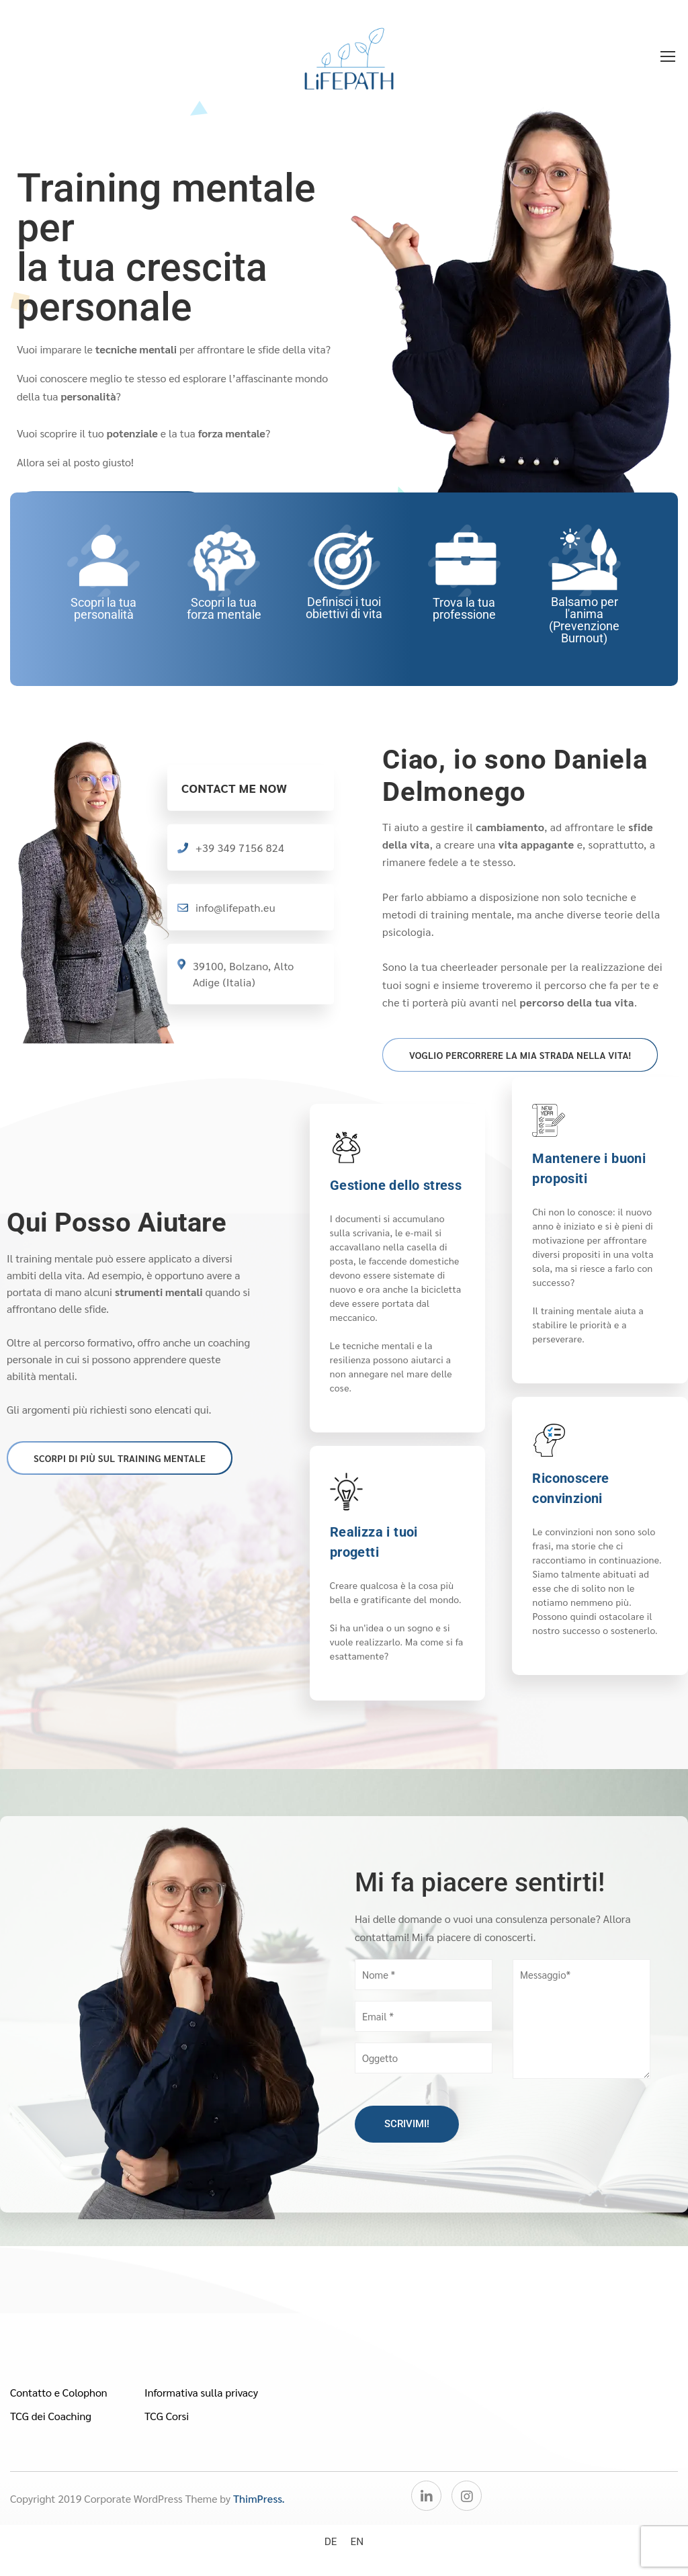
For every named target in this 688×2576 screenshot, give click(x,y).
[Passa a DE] (331, 2540)
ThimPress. (259, 2498)
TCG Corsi (166, 2416)
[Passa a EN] (357, 2540)
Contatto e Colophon (59, 2392)
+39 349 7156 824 (240, 848)
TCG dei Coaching (50, 2416)
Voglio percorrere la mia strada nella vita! (520, 1055)
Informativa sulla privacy (201, 2392)
